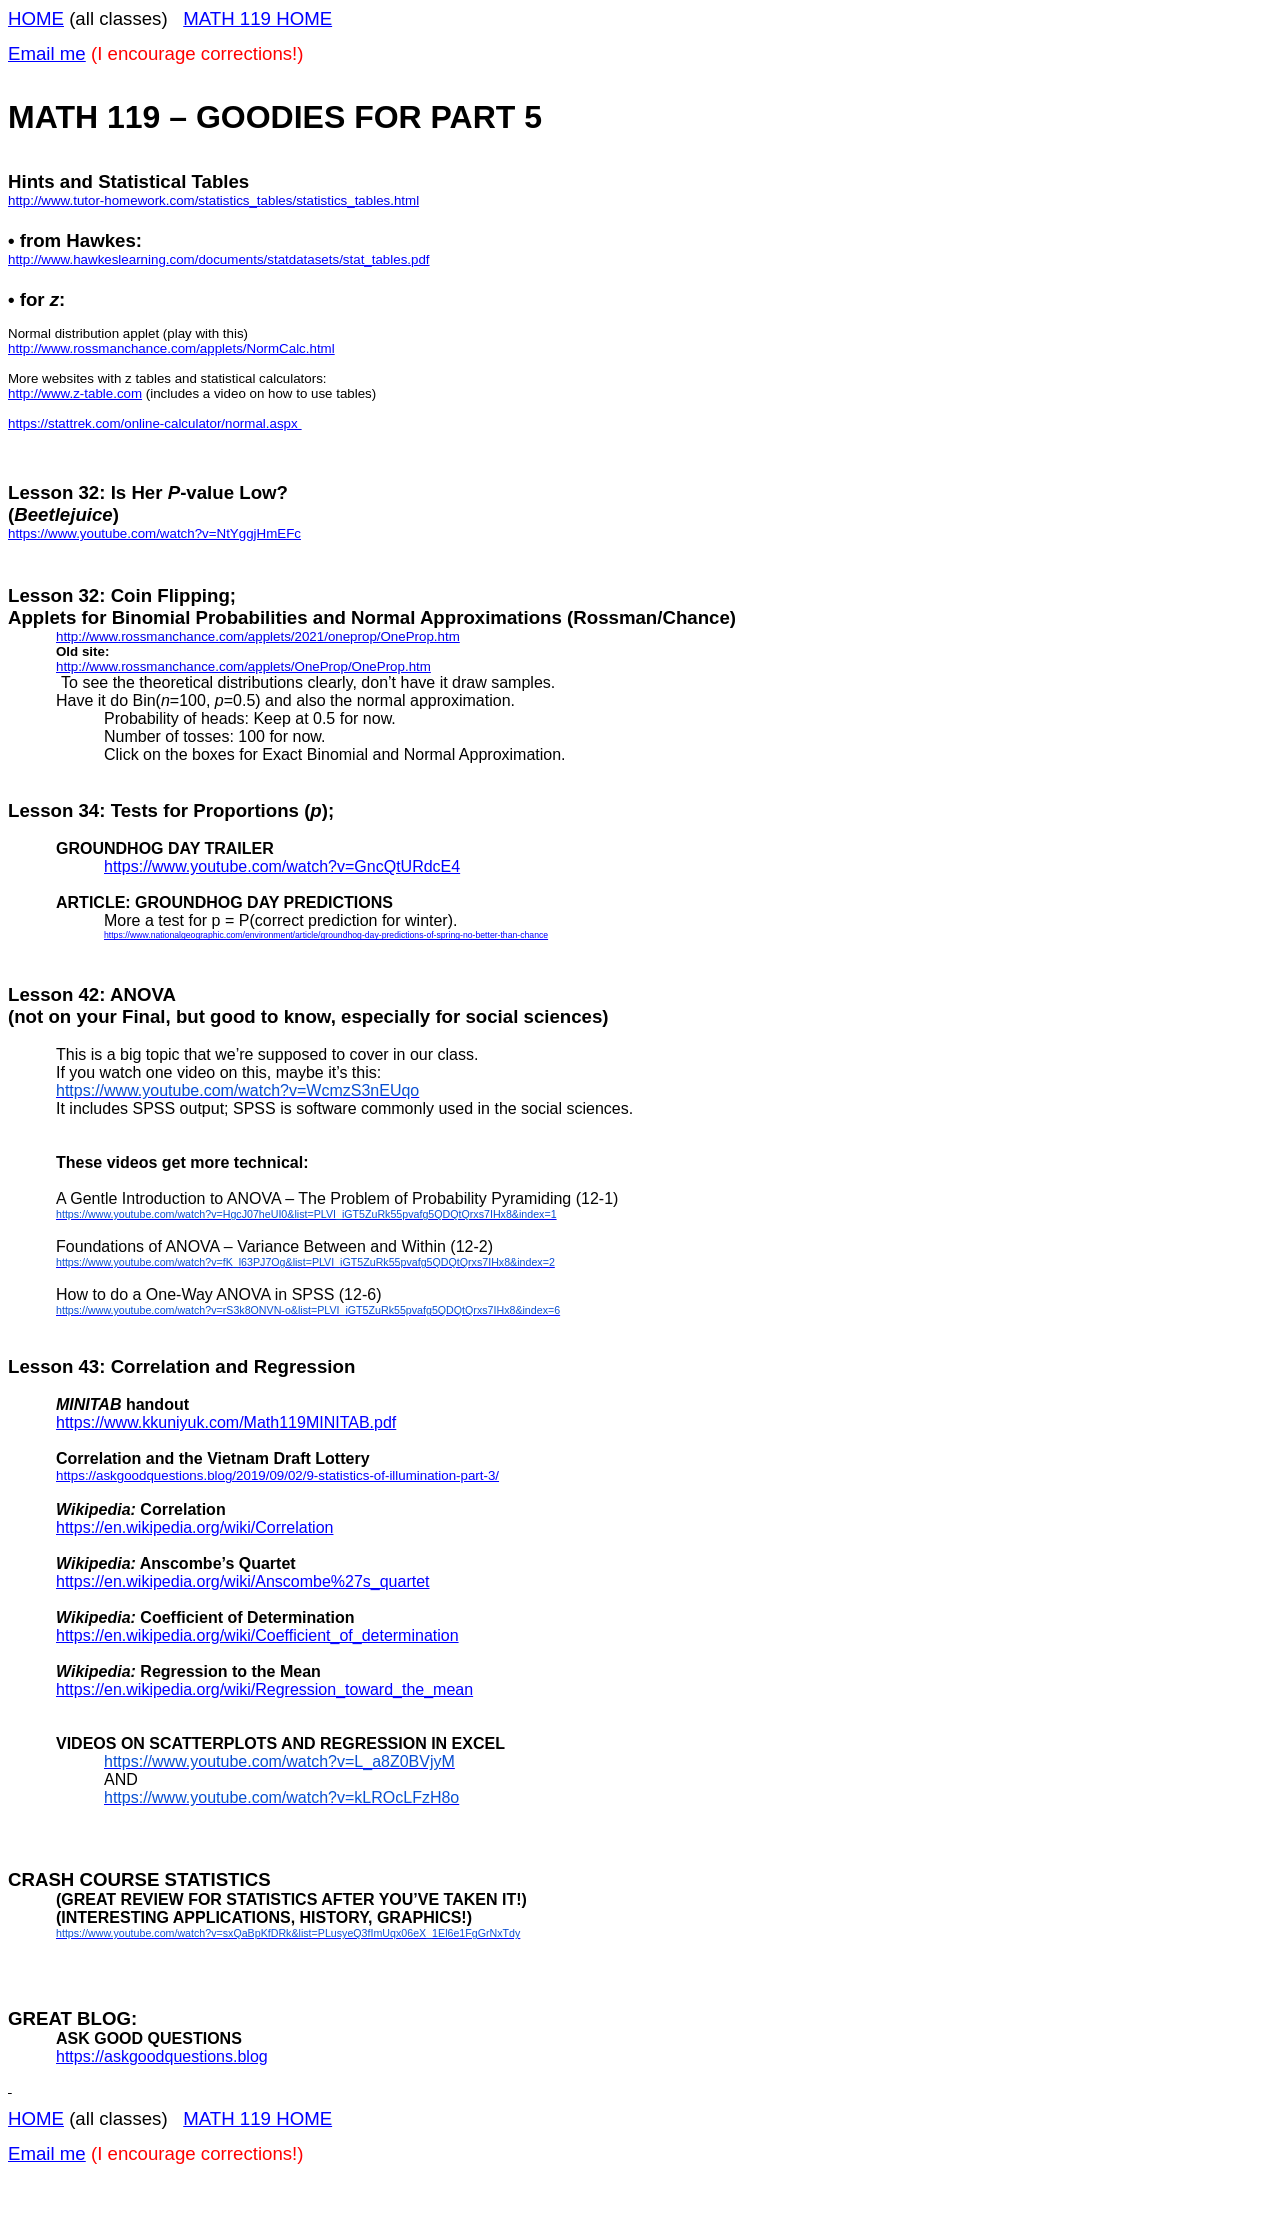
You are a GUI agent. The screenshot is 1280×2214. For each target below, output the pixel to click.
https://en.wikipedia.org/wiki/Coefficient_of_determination (257, 1635)
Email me (47, 53)
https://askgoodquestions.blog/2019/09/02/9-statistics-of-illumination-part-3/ (277, 1475)
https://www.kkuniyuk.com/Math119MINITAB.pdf (226, 1422)
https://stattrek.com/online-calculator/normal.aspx (154, 423)
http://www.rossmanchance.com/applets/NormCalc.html (171, 348)
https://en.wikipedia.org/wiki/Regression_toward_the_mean (264, 1689)
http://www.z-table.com (75, 393)
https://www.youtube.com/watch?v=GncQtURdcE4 (282, 866)
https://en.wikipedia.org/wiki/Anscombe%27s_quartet (243, 1581)
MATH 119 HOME (257, 18)
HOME (36, 18)
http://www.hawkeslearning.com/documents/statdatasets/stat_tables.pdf (219, 259)
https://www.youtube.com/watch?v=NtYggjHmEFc (154, 533)
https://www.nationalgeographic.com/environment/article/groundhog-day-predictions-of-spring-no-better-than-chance (326, 935)
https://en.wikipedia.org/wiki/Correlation (194, 1527)
